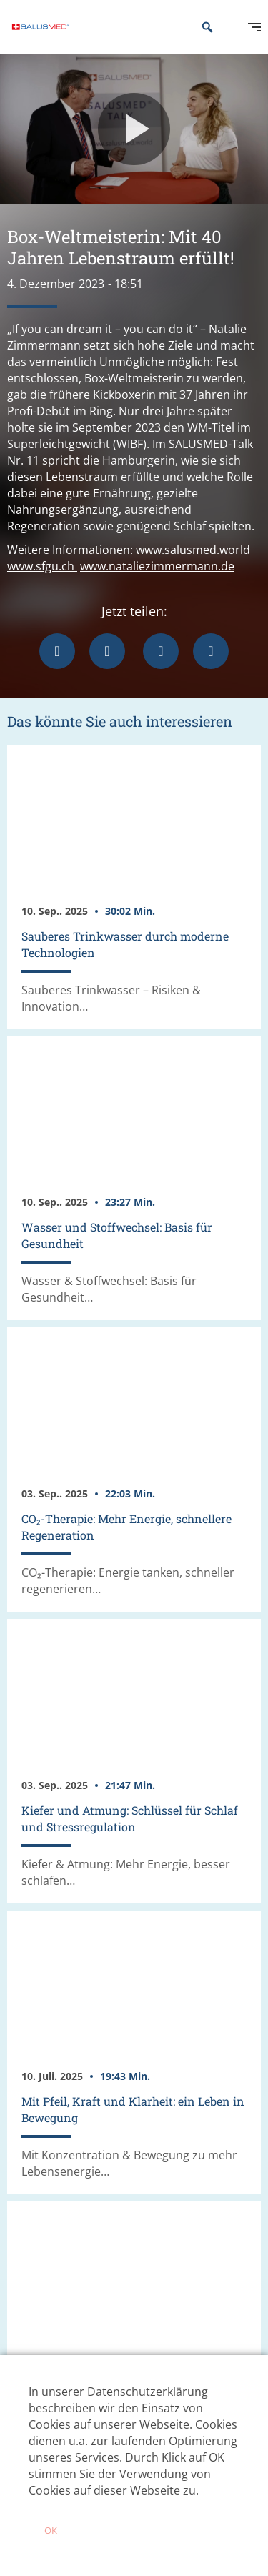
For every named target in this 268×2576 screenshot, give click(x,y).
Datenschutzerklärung (147, 2391)
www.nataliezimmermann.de (157, 566)
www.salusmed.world (193, 550)
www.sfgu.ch (42, 566)
